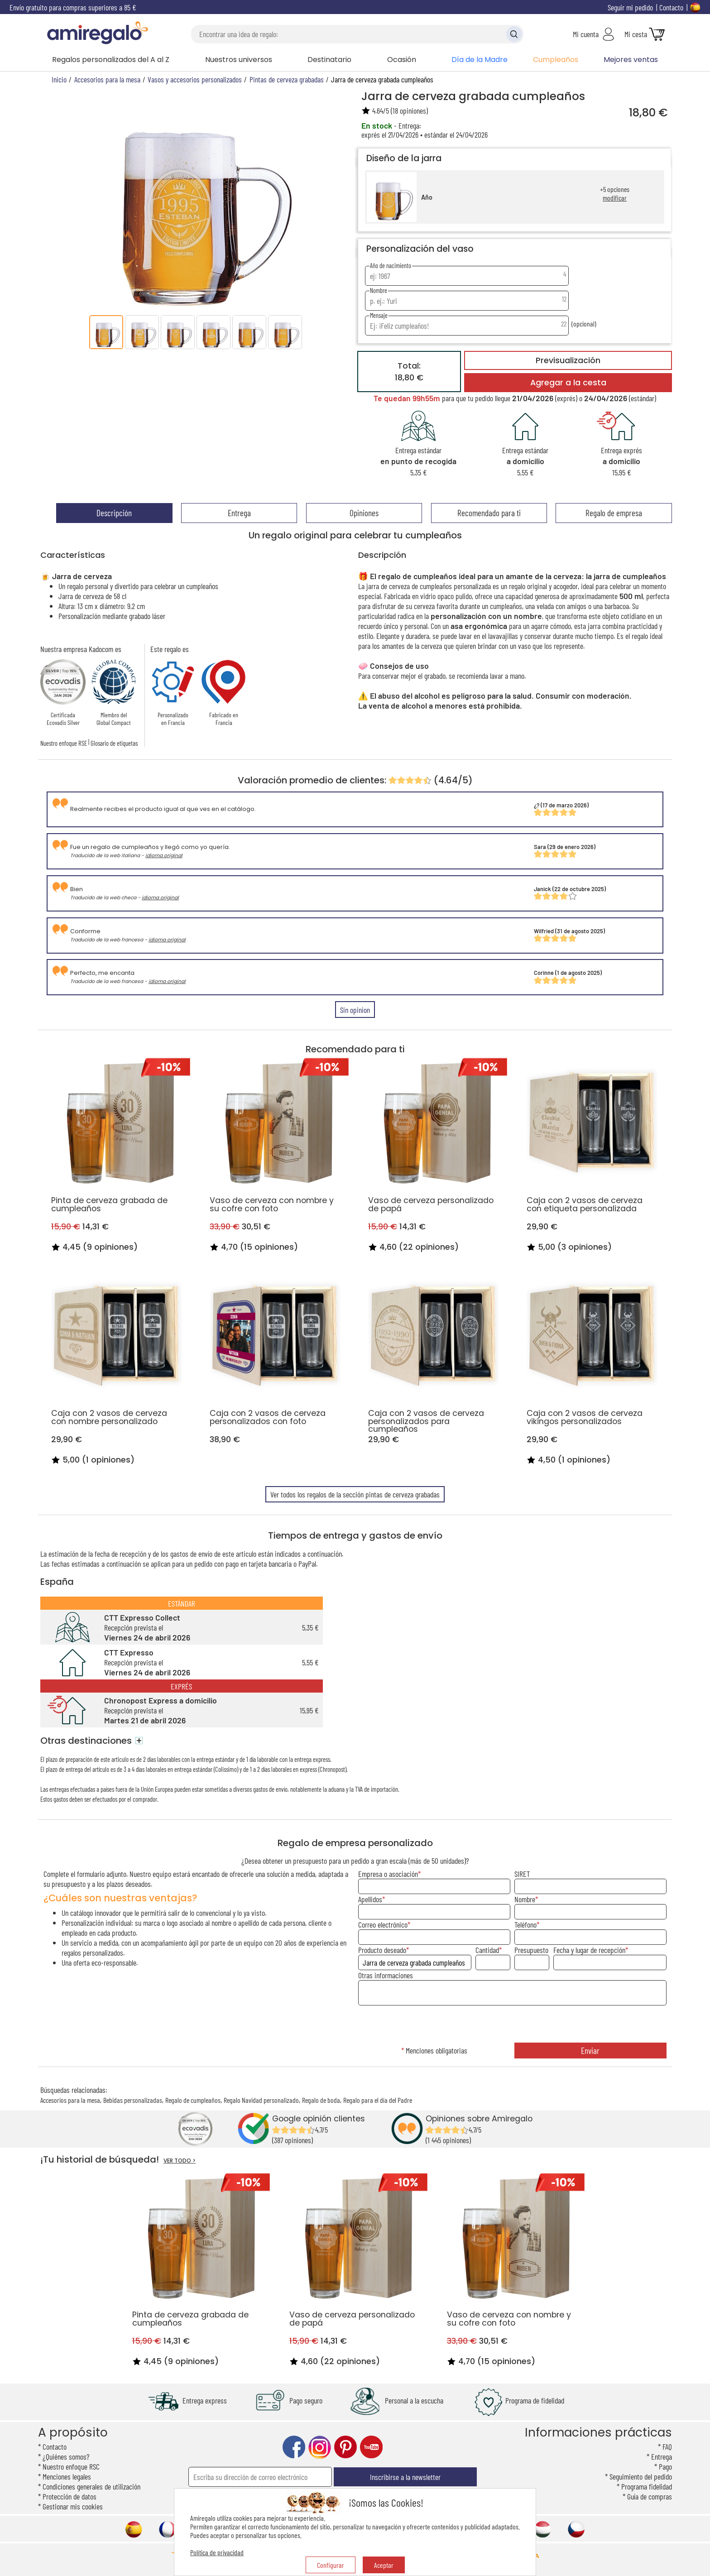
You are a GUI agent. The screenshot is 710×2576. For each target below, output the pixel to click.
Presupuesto (531, 1950)
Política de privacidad (217, 2552)
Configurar (330, 2565)
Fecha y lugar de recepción (589, 1950)
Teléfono (525, 1924)
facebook (294, 2447)
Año (426, 197)
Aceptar (383, 2565)
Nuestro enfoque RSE (63, 743)
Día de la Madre (479, 59)
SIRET (522, 1874)
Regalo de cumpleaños (193, 2100)
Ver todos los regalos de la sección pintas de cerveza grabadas (355, 1494)
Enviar (590, 2050)
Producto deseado (382, 1950)
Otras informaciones (385, 1975)
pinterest (345, 2447)
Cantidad (487, 1950)
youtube (371, 2447)
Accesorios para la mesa (70, 2100)
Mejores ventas (631, 59)
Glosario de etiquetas (114, 743)
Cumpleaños (555, 59)
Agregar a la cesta (568, 382)
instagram (319, 2447)
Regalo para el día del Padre (377, 2100)
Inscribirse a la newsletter (405, 2477)
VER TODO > (179, 2160)
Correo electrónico (383, 1924)
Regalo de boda (321, 2100)
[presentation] (512, 2025)
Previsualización (568, 360)
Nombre (524, 1899)
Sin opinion (355, 1010)
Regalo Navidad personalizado (261, 2100)
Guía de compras (649, 2496)
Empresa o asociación (388, 1874)
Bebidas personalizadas (132, 2100)
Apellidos (370, 1899)
